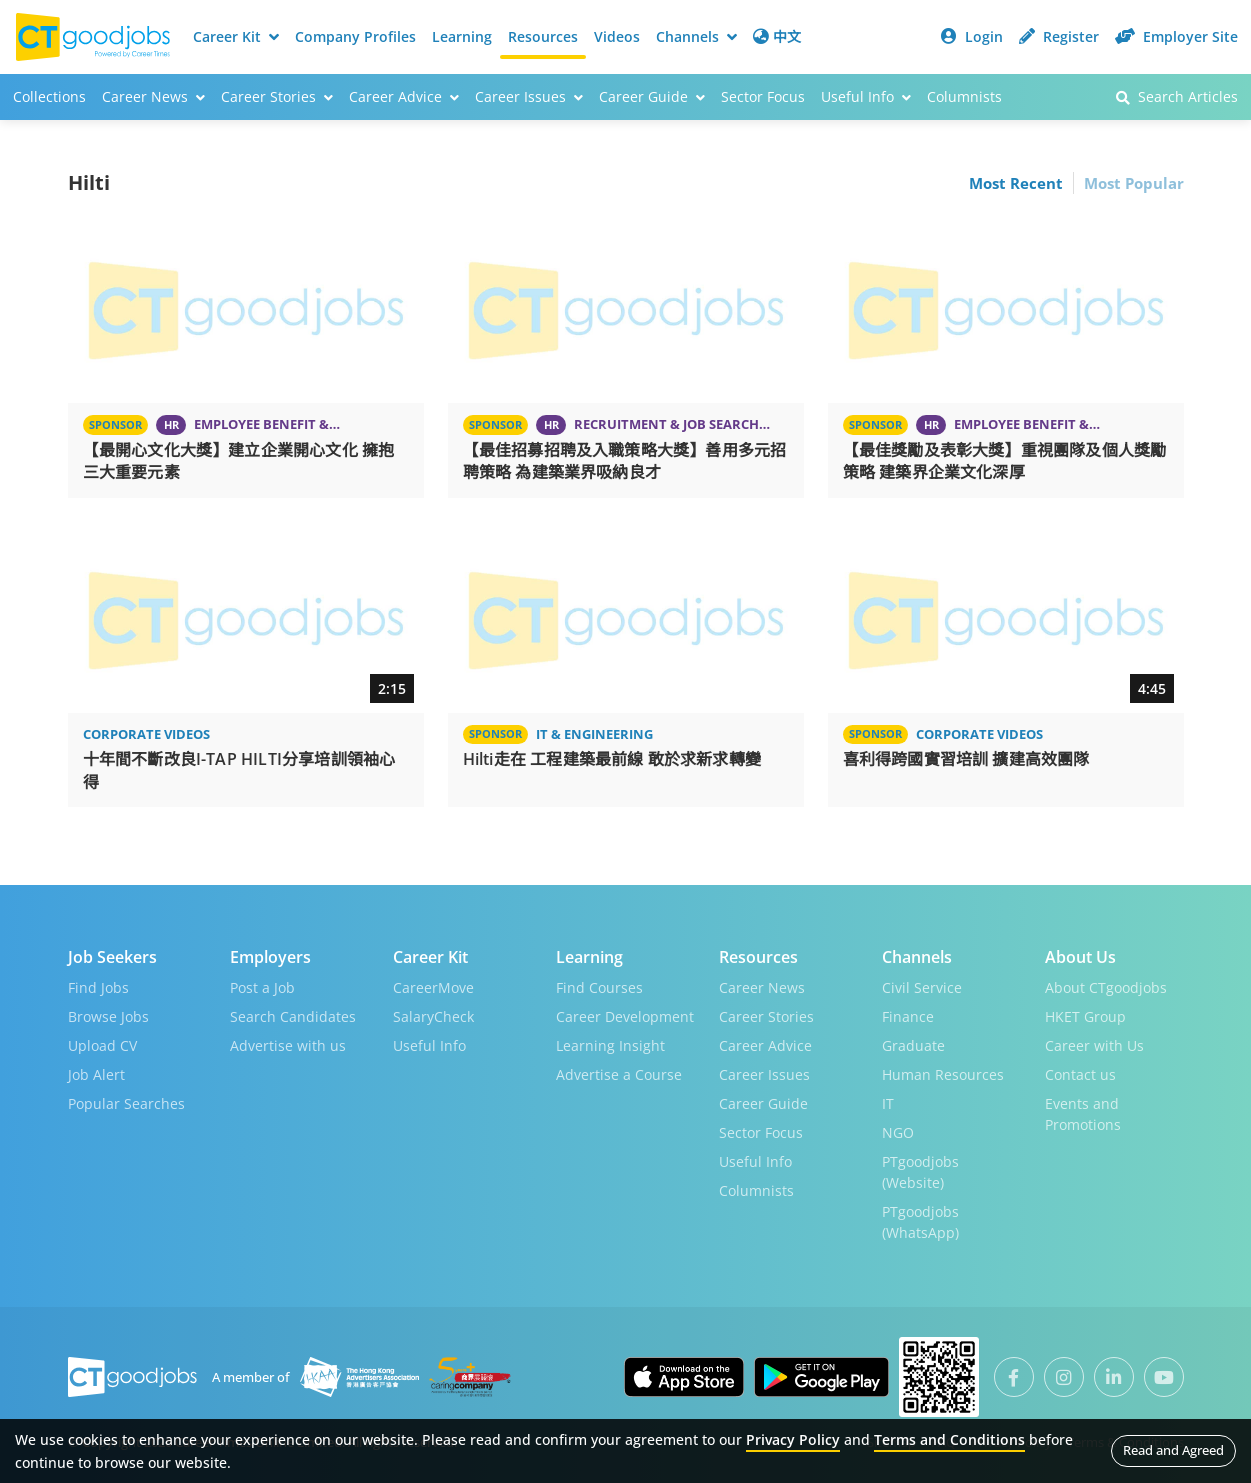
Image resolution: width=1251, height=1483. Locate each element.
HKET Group (1085, 1016)
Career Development (625, 1016)
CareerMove (433, 987)
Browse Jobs (108, 1016)
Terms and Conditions (949, 1439)
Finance (908, 1016)
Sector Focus (763, 96)
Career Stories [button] (277, 96)
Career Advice (765, 1045)
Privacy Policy (793, 1439)
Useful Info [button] (866, 96)
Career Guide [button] (652, 96)
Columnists (964, 96)
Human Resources (943, 1074)
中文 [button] (777, 36)
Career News (762, 987)
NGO (898, 1132)
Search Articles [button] (1177, 96)
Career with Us (1094, 1045)
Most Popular (1134, 183)
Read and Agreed (1173, 1450)
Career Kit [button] (236, 36)
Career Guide (763, 1103)
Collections (49, 96)
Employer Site (1176, 36)
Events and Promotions (1083, 1114)
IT (888, 1103)
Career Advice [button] (404, 96)
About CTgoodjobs (1106, 987)
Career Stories (766, 1016)
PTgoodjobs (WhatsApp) (920, 1222)
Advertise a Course (619, 1074)
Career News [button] (153, 96)
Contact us (1080, 1074)
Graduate (913, 1045)
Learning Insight (610, 1045)
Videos (617, 36)
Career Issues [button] (529, 96)
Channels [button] (696, 36)
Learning (462, 36)
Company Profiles (355, 36)
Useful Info (429, 1045)
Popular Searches (126, 1103)
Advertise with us (288, 1045)
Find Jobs (98, 987)
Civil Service (922, 987)
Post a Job (262, 987)
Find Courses (599, 987)
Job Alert (96, 1074)
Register (1059, 36)
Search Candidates (293, 1016)
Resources (543, 36)
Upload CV (102, 1045)
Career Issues (764, 1074)
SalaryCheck (433, 1016)
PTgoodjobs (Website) (920, 1172)
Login (972, 36)
